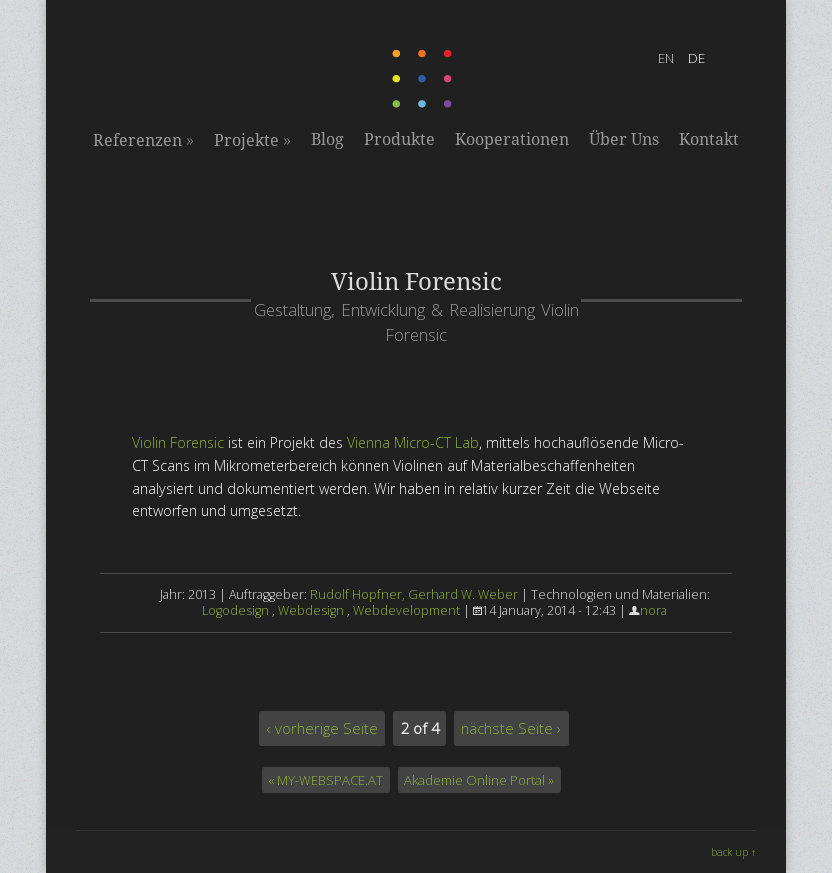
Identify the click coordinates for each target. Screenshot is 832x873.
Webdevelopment (406, 610)
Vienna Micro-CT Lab (413, 442)
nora (653, 610)
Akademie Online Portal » (479, 780)
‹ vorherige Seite (322, 728)
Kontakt (709, 139)
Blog (327, 139)
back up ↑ (733, 852)
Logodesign (235, 610)
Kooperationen (512, 139)
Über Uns (624, 139)
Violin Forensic (178, 442)
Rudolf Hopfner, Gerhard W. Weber (414, 594)
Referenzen (143, 140)
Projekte (252, 140)
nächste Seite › (511, 728)
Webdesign (311, 610)
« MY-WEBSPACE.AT (325, 780)
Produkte (399, 139)
